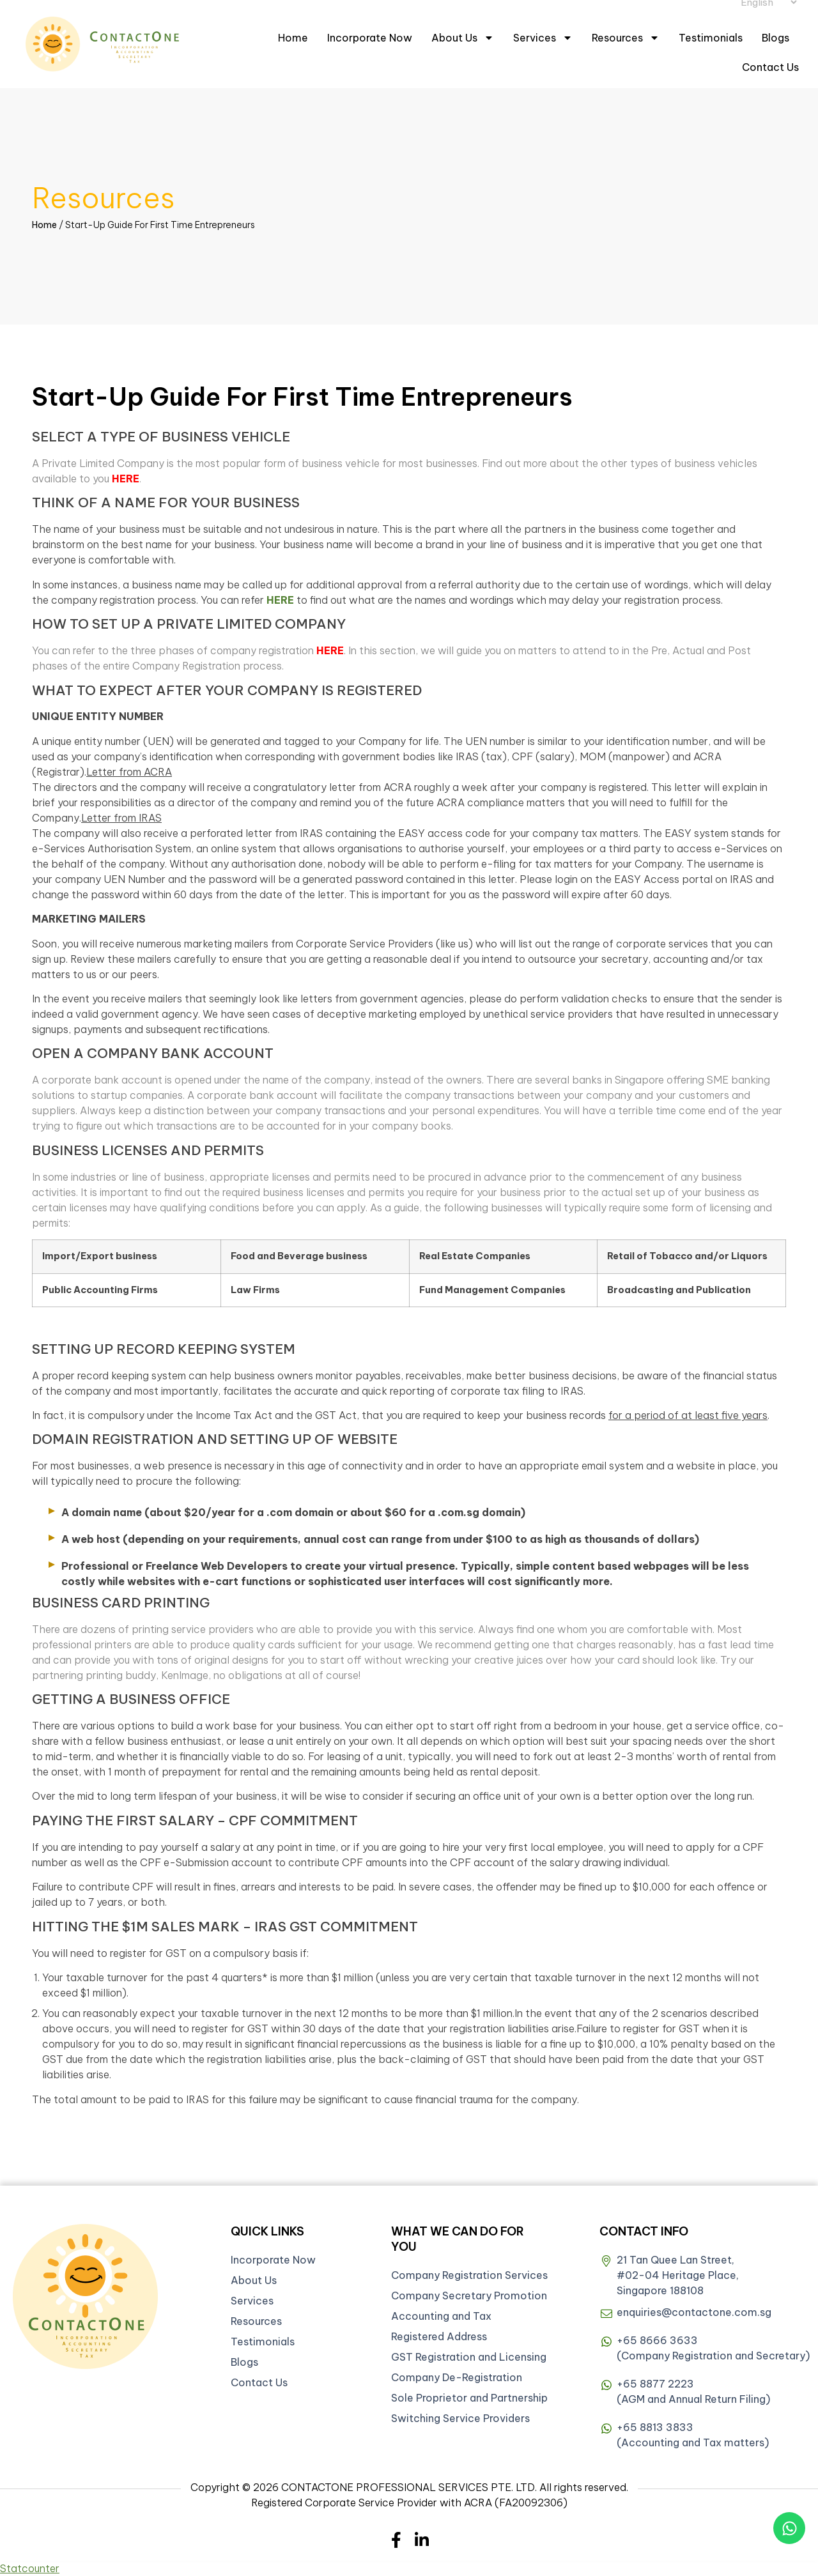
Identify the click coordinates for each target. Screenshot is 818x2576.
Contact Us (770, 67)
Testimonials (711, 37)
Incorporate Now (369, 37)
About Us (462, 37)
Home (293, 37)
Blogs (775, 37)
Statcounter (29, 2568)
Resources (626, 37)
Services (543, 37)
